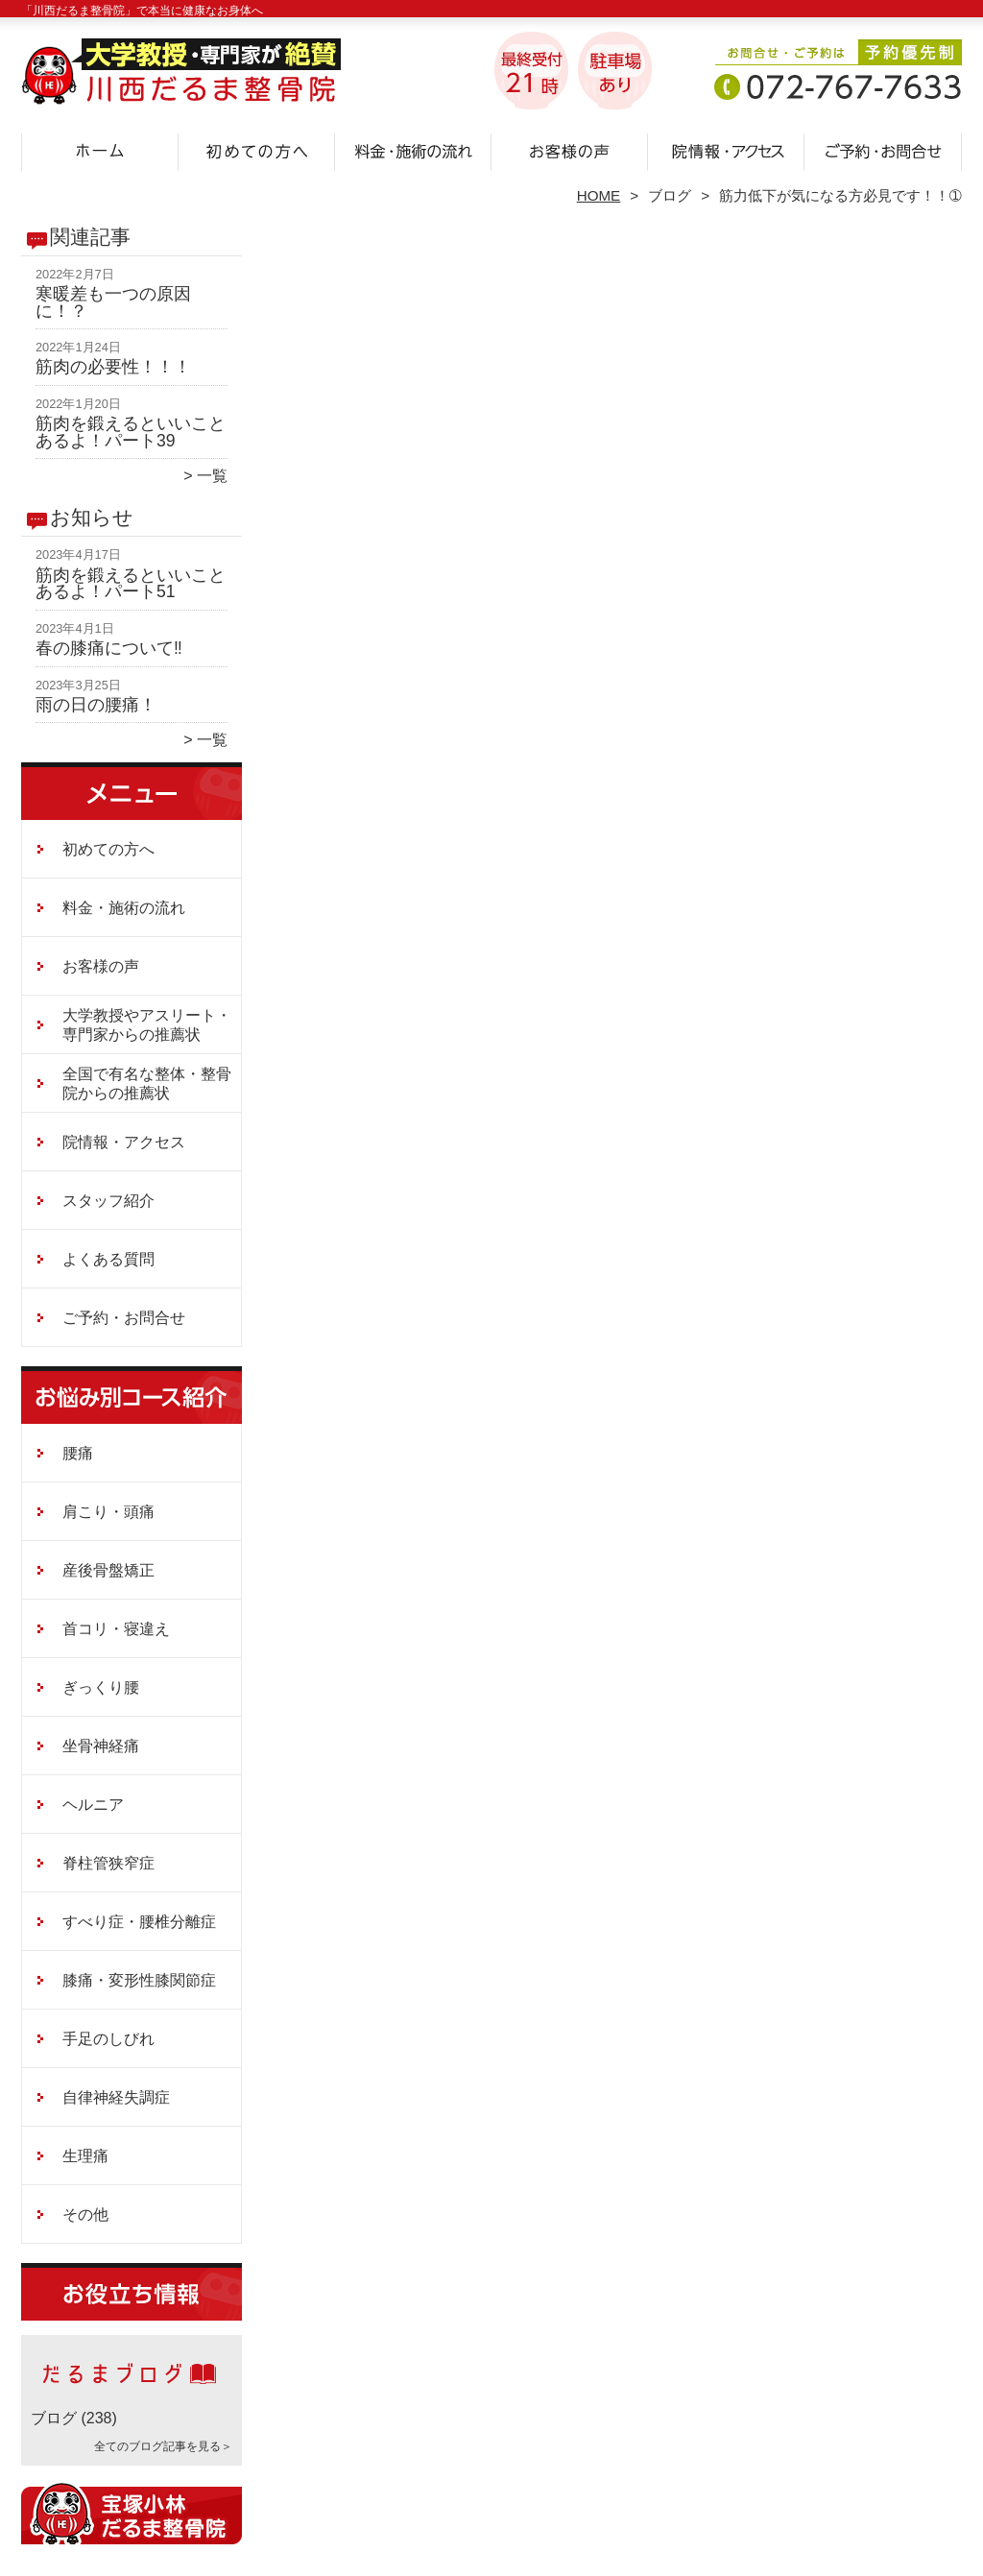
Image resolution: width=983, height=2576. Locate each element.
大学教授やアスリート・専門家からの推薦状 (146, 1025)
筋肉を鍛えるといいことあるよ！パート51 (131, 584)
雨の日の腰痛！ (96, 704)
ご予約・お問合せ (883, 150)
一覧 (212, 476)
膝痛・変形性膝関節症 (139, 1980)
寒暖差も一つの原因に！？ (113, 302)
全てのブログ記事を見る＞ (163, 2446)
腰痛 (77, 1453)
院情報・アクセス (726, 150)
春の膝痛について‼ (109, 648)
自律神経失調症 (116, 2097)
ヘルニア (93, 1804)
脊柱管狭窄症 (108, 1863)
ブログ (669, 195)
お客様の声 (570, 150)
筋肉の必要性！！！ (113, 366)
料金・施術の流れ (413, 150)
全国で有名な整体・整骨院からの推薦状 (146, 1083)
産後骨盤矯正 (108, 1570)
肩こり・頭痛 (108, 1512)
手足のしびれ (108, 2039)
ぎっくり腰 (100, 1687)
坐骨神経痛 (100, 1746)
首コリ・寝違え (116, 1629)
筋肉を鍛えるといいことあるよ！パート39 (131, 432)
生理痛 (85, 2156)
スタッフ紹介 (108, 1200)
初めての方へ (257, 150)
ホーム (100, 150)
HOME (599, 195)
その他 (85, 2214)
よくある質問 (108, 1259)
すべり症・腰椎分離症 (139, 1922)
